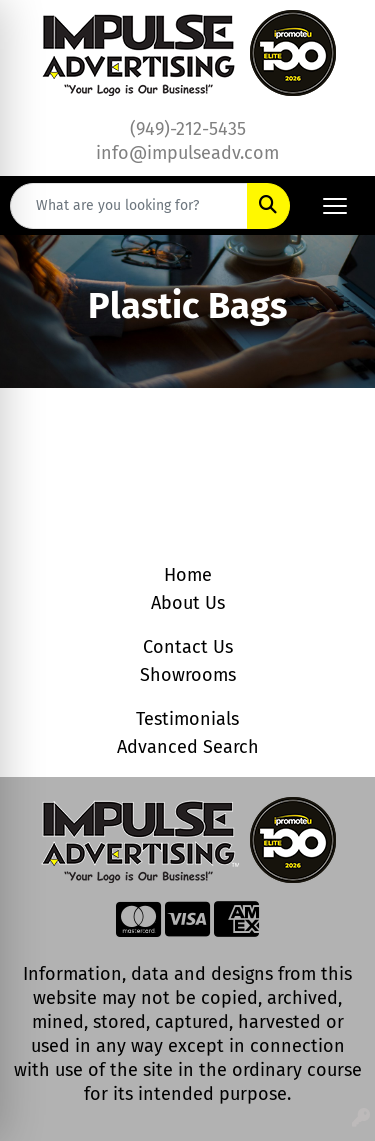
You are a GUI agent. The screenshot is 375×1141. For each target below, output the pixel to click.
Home (188, 575)
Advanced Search (188, 747)
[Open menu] (335, 206)
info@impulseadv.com (187, 153)
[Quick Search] (129, 206)
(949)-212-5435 (188, 129)
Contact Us (188, 647)
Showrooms (188, 675)
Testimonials (187, 719)
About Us (188, 603)
